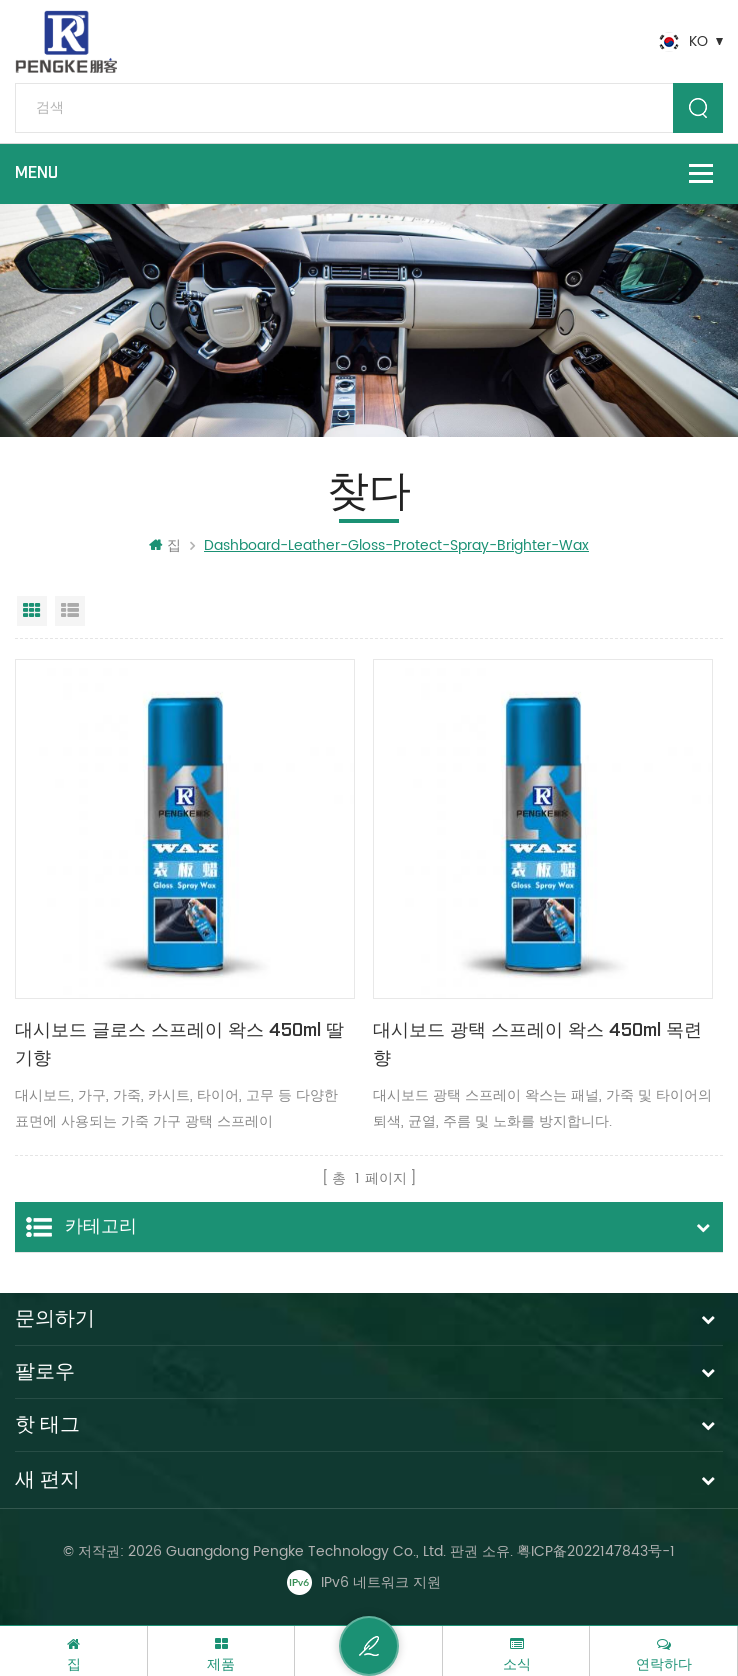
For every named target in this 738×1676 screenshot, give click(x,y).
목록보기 (70, 611)
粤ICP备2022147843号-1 (596, 1551)
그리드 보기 (32, 611)
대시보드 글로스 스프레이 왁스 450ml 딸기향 (179, 1044)
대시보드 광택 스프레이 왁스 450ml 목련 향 (537, 1044)
